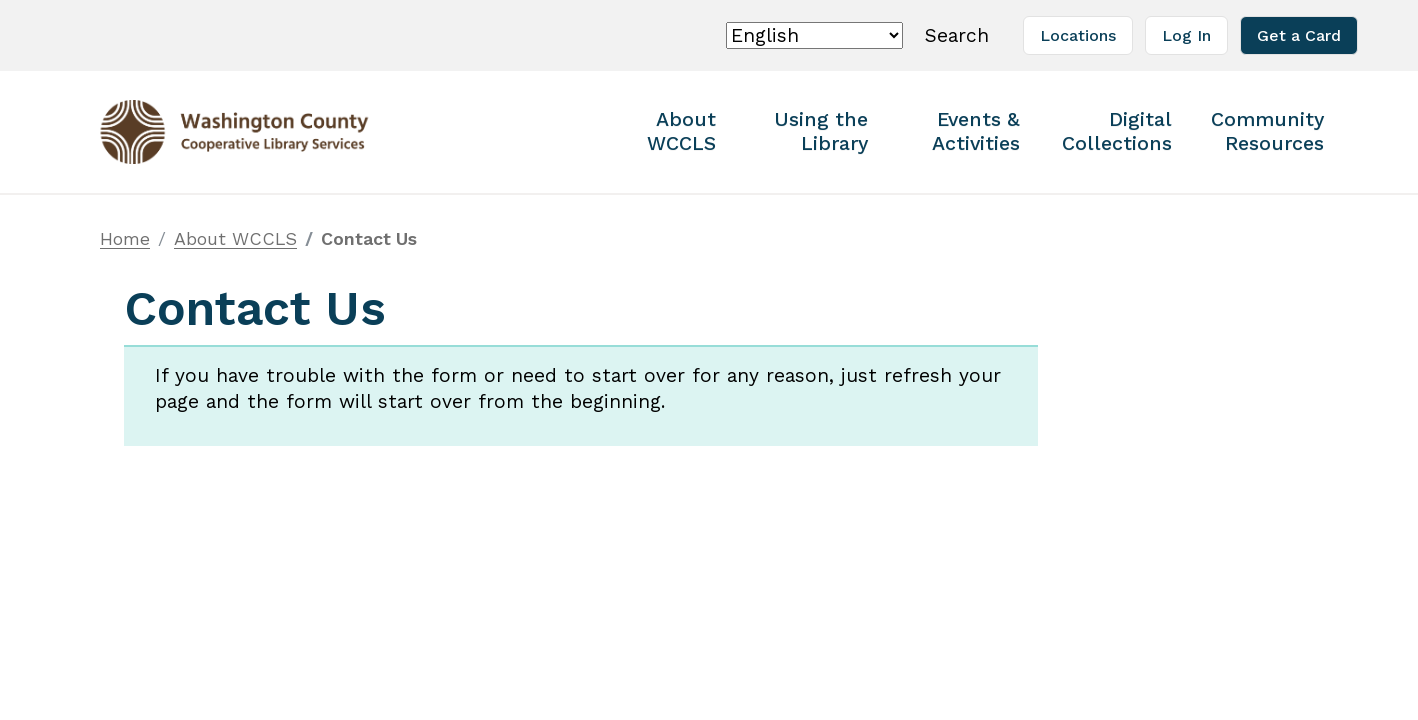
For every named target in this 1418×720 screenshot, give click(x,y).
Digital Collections (1117, 131)
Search (960, 34)
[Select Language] (814, 35)
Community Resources (1267, 131)
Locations (1078, 35)
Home (125, 238)
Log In (1186, 35)
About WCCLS (681, 131)
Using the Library (821, 131)
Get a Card (1299, 35)
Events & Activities (976, 131)
